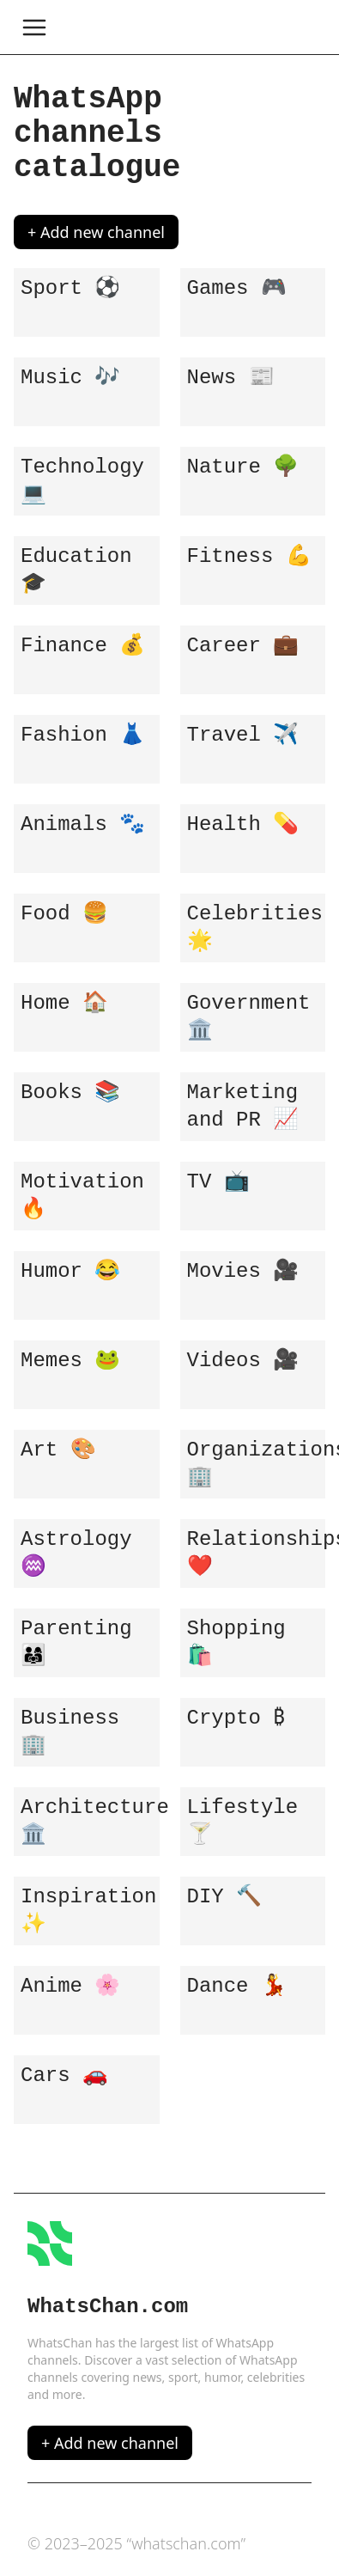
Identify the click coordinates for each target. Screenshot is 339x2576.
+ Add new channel (96, 232)
